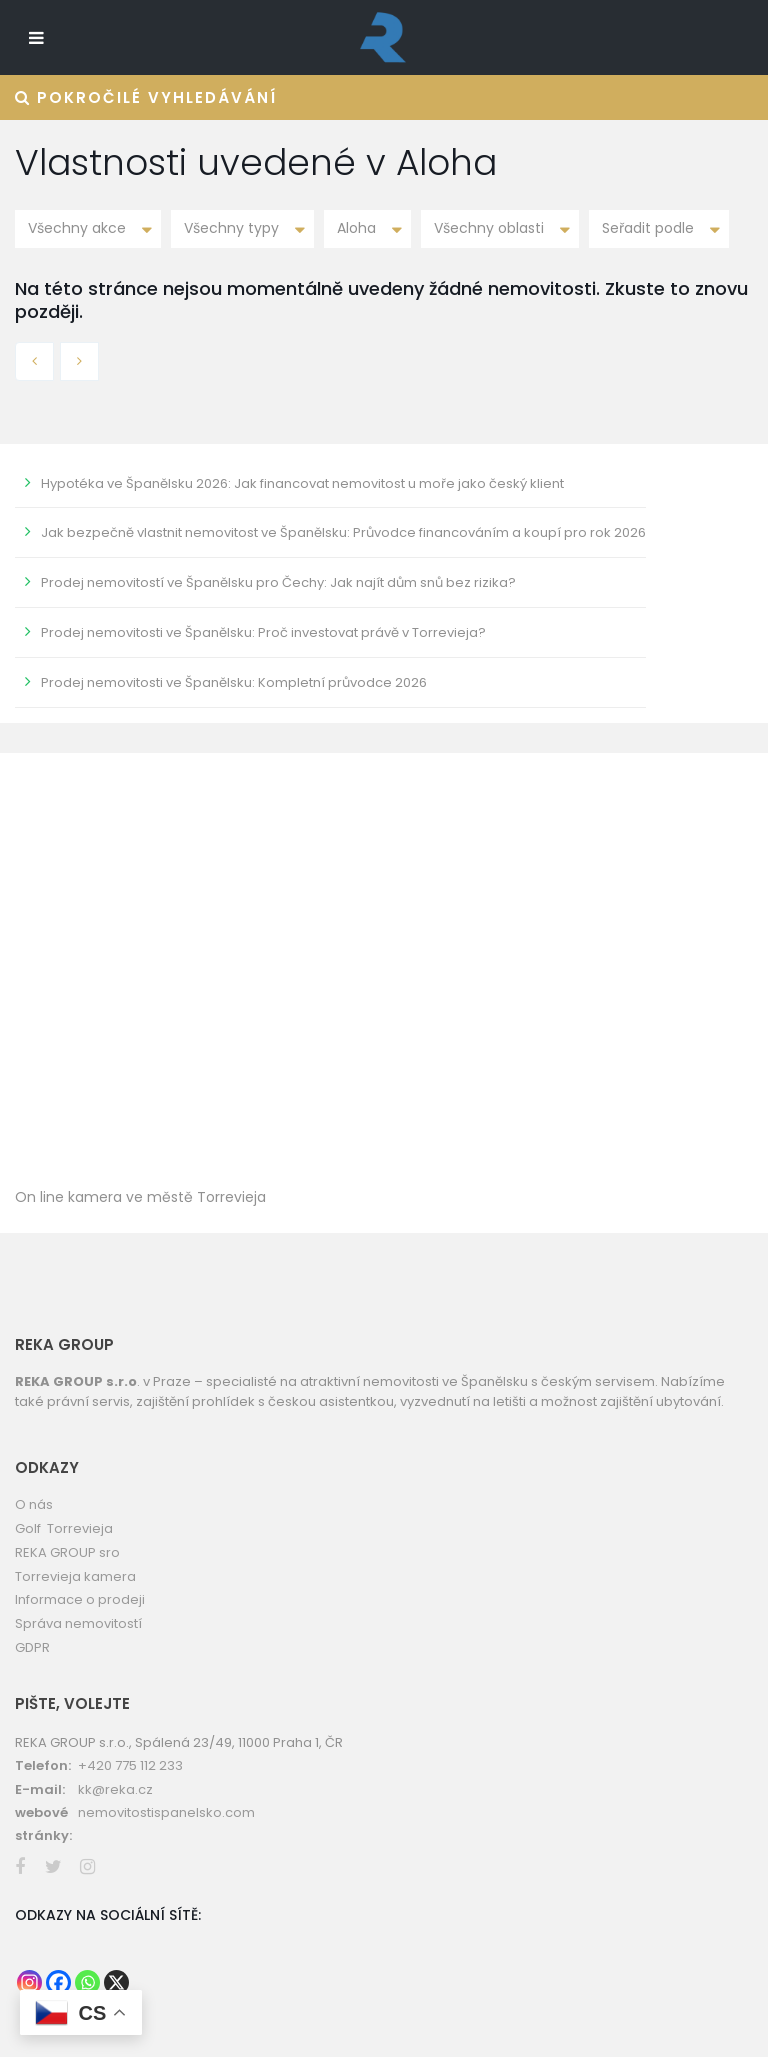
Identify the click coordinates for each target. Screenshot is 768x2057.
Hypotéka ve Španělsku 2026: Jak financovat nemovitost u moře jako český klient (302, 483)
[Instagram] (29, 1982)
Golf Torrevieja (64, 1528)
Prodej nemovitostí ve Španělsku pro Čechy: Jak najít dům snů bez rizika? (278, 582)
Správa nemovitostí (78, 1623)
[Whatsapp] (87, 1982)
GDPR (32, 1647)
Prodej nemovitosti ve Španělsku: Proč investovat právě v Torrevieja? (263, 632)
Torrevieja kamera (75, 1576)
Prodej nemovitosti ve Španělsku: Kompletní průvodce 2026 (234, 682)
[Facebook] (58, 1982)
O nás (34, 1504)
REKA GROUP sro (67, 1552)
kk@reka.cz (115, 1789)
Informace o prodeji (80, 1599)
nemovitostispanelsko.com (166, 1812)
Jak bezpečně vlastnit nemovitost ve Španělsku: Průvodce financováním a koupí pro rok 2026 (343, 532)
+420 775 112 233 (130, 1765)
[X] (116, 1982)
